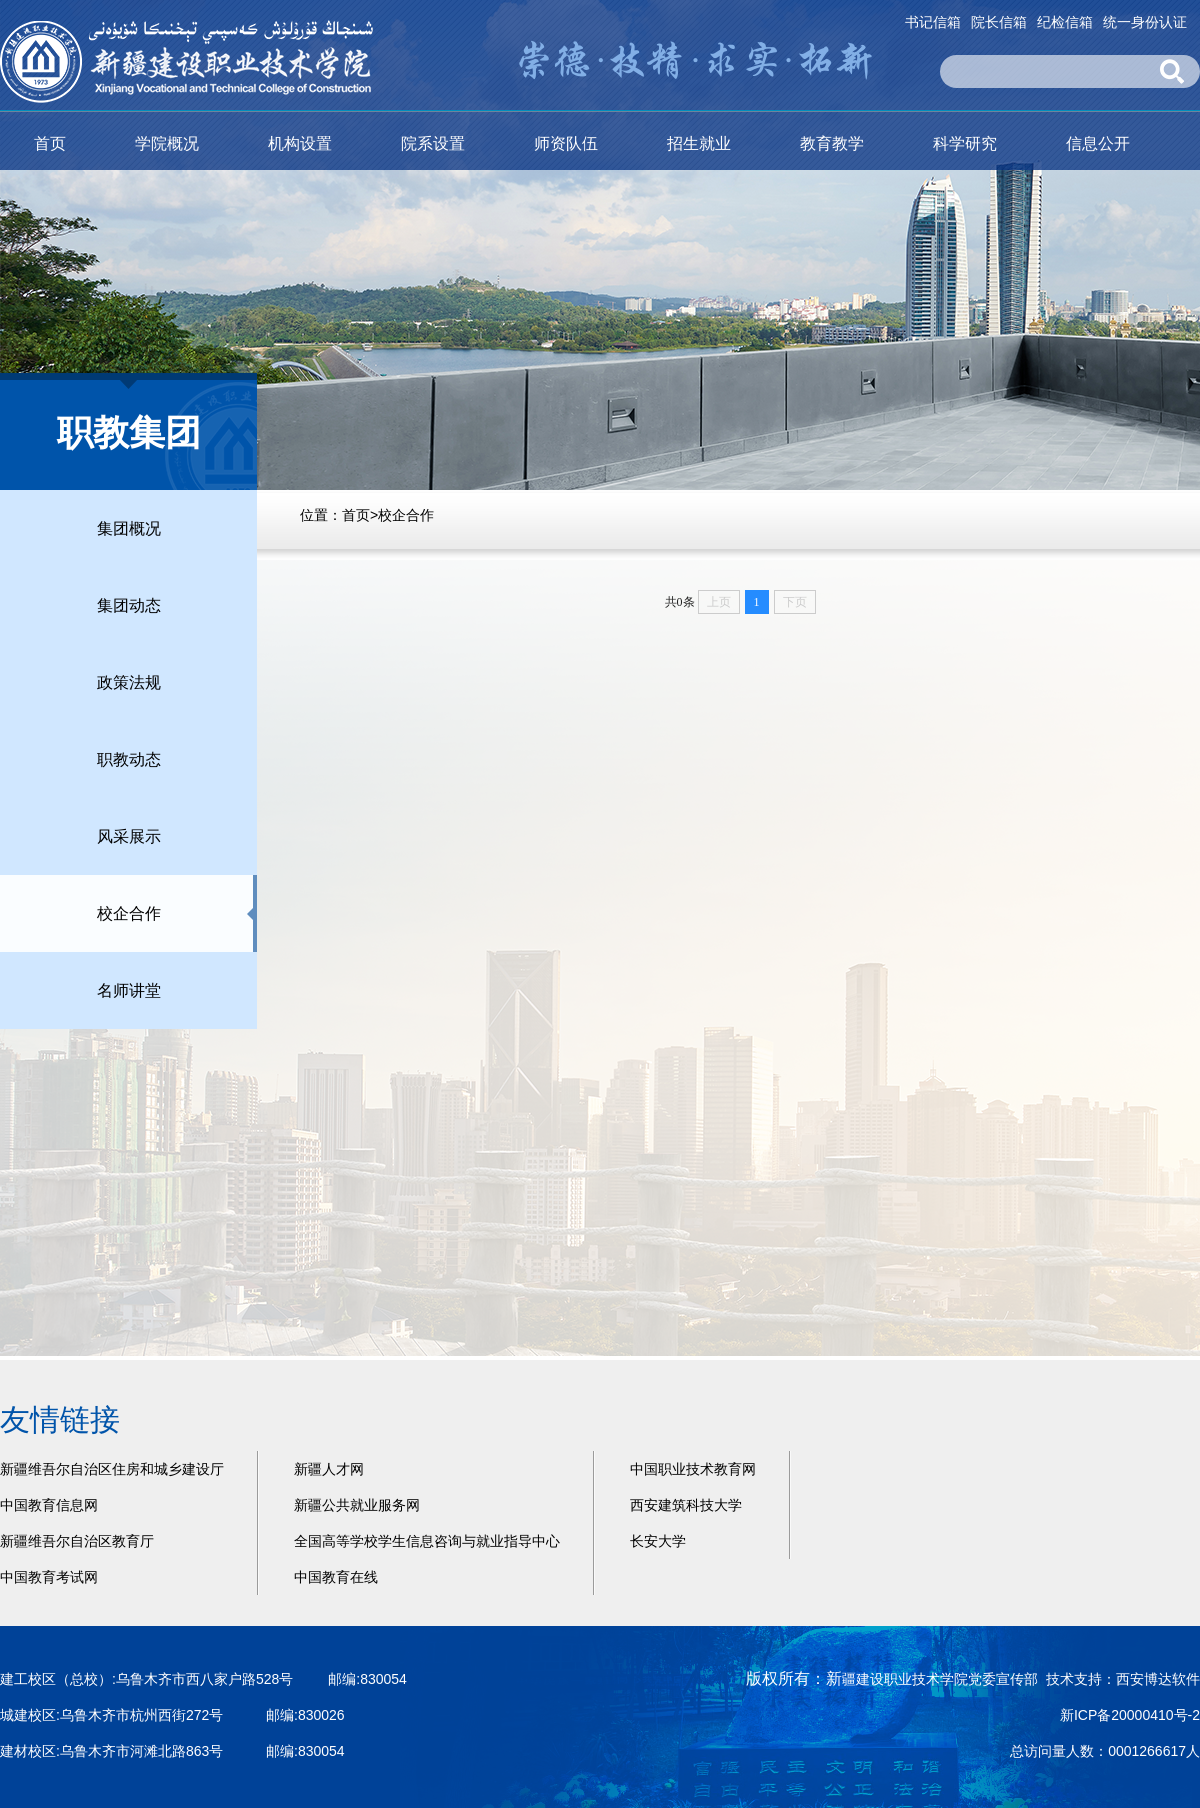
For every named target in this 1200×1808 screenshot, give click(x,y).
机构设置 (300, 143)
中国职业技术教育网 (693, 1469)
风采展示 (129, 836)
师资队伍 (566, 143)
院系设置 (433, 143)
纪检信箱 (1065, 22)
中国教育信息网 (49, 1505)
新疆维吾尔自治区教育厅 (77, 1541)
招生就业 (699, 143)
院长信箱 (999, 22)
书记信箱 (933, 22)
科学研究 (965, 143)
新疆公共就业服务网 (357, 1505)
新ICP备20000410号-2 (1130, 1715)
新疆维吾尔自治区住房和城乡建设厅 (112, 1469)
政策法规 (129, 682)
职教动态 (129, 759)
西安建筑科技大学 (686, 1505)
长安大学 (658, 1541)
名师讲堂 (129, 990)
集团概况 (129, 528)
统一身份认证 (1145, 22)
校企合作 (406, 515)
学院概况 (167, 143)
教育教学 (832, 143)
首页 (50, 143)
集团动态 (129, 605)
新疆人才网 (329, 1469)
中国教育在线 (336, 1577)
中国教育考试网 (49, 1577)
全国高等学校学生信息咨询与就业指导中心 (427, 1541)
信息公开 (1098, 143)
